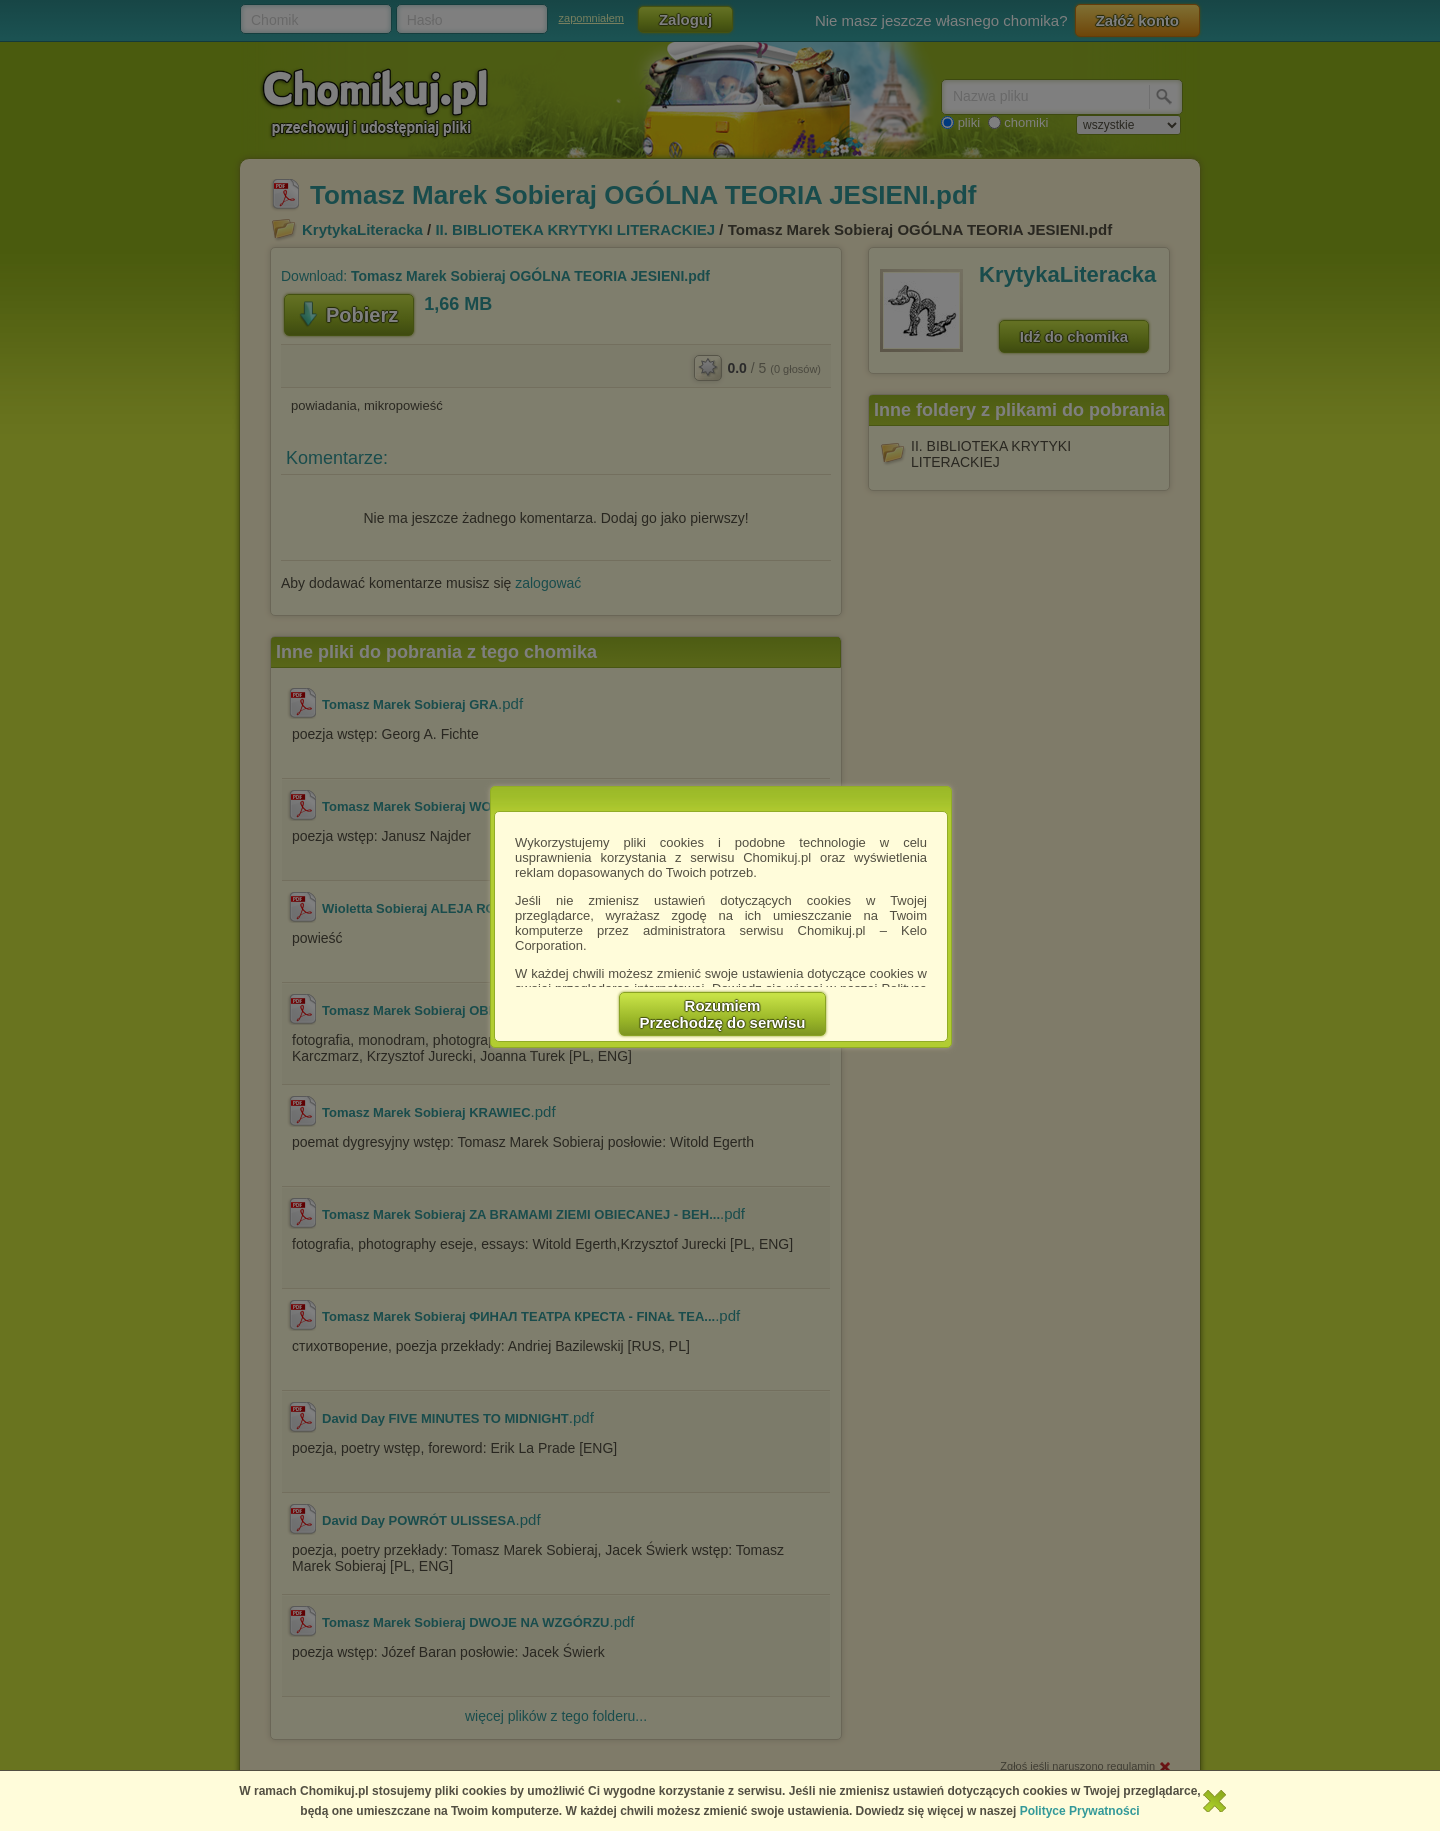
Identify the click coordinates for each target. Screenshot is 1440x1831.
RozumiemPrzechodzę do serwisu (723, 1014)
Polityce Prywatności (1080, 1811)
